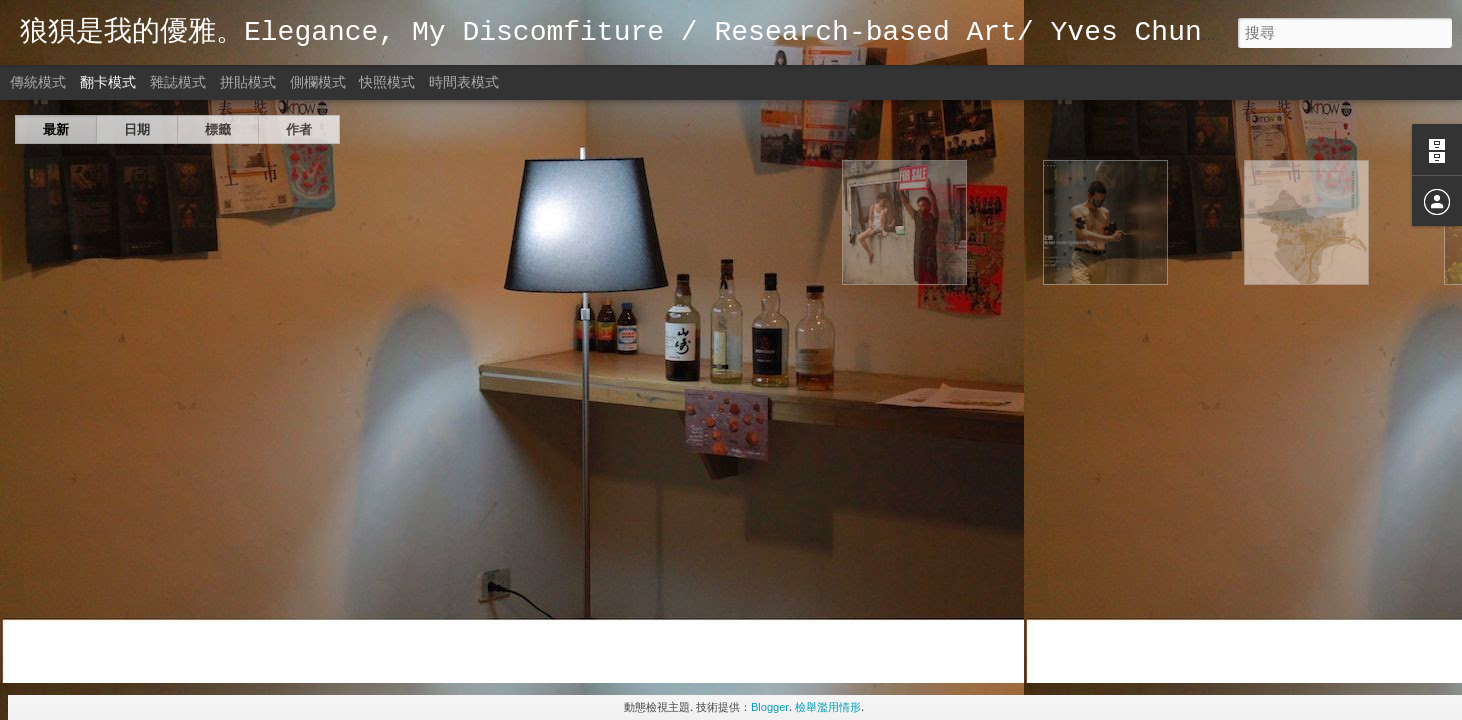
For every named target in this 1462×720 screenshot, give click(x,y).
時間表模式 (464, 82)
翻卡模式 (108, 82)
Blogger (770, 707)
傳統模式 (38, 82)
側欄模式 (318, 82)
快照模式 (387, 82)
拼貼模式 (248, 82)
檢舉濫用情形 (828, 707)
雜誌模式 (178, 82)
